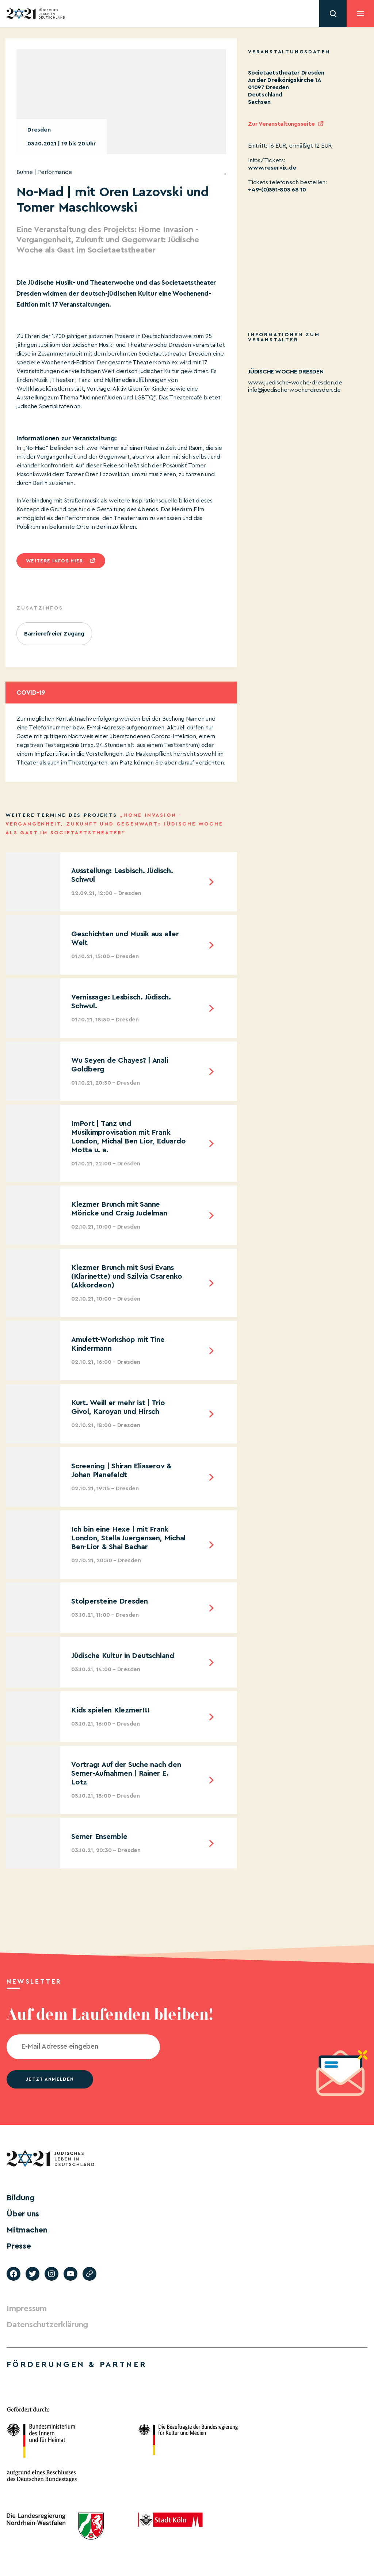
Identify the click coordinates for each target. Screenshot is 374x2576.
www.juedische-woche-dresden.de (295, 383)
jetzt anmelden (50, 2079)
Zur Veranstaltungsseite (281, 124)
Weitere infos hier (54, 560)
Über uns (23, 2214)
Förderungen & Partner (77, 2364)
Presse (19, 2246)
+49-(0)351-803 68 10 (277, 190)
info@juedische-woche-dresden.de (294, 390)
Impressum (27, 2308)
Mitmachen (27, 2230)
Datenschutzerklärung (47, 2325)
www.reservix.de (272, 168)
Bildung (20, 2198)
